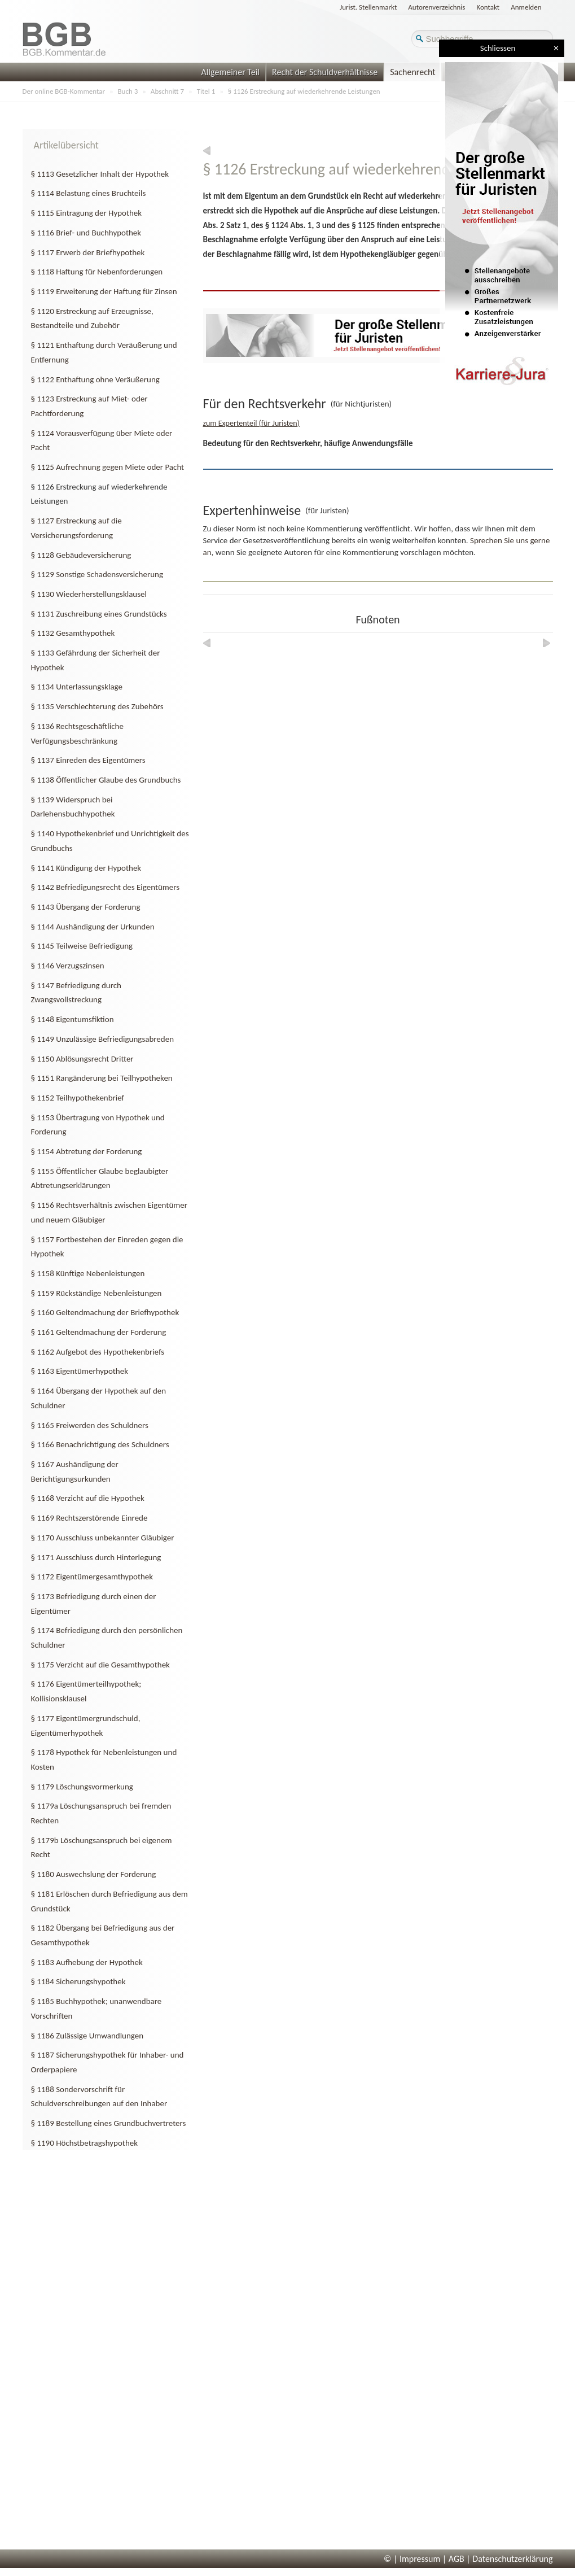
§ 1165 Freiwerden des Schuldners (89, 1425)
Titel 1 (206, 91)
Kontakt (487, 7)
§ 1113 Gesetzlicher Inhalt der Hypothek (100, 174)
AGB (456, 2558)
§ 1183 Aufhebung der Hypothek (87, 1962)
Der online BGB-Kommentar (64, 91)
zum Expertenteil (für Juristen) (251, 423)
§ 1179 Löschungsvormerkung (82, 1787)
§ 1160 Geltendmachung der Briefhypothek (105, 1312)
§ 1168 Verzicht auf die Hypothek (87, 1498)
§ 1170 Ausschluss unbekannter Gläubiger (102, 1537)
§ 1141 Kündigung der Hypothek (86, 868)
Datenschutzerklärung (512, 2558)
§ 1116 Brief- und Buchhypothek (86, 233)
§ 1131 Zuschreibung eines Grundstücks (99, 614)
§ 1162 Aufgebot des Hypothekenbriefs (98, 1352)
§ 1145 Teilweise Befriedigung (82, 946)
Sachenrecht (412, 72)
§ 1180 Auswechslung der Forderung (93, 1874)
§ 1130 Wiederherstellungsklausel (89, 594)
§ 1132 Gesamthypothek (73, 633)
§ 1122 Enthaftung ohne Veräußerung (95, 379)
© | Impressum (412, 2558)
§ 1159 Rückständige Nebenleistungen (96, 1293)
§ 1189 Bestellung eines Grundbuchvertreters (108, 2123)
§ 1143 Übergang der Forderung (86, 907)
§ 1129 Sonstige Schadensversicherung (97, 574)
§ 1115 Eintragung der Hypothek (86, 213)
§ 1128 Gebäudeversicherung (81, 555)
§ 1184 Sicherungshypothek (78, 1981)
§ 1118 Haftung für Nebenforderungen (97, 272)
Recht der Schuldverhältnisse (325, 72)
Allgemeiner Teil (230, 72)
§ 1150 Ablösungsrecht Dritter (82, 1059)
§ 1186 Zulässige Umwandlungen (87, 2036)
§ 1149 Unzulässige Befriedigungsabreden (102, 1039)
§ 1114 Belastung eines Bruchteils (88, 193)
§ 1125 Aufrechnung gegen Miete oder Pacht (108, 467)
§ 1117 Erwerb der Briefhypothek (88, 252)
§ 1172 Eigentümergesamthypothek (92, 1576)
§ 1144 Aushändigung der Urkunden (93, 927)
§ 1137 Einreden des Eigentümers (88, 760)
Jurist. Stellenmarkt (368, 7)
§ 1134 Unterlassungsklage (76, 687)
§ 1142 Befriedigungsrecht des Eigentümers (105, 887)
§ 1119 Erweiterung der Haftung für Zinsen (104, 291)
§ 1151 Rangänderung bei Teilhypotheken (102, 1078)
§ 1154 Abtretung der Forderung (86, 1151)
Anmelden (526, 7)
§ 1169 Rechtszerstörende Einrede (89, 1518)
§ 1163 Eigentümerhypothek (80, 1371)
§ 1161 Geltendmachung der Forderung (98, 1332)
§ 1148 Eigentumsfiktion (72, 1019)
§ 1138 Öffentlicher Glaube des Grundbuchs (106, 780)
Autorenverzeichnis (436, 7)
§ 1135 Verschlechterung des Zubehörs (97, 706)
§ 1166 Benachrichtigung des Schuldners (100, 1444)
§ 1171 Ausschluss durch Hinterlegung (96, 1557)
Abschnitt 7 (167, 91)
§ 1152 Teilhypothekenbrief (78, 1098)
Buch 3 (128, 91)
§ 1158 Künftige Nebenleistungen (88, 1273)
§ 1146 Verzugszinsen (67, 965)
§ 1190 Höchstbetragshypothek (84, 2143)
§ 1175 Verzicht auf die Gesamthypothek (100, 1665)
